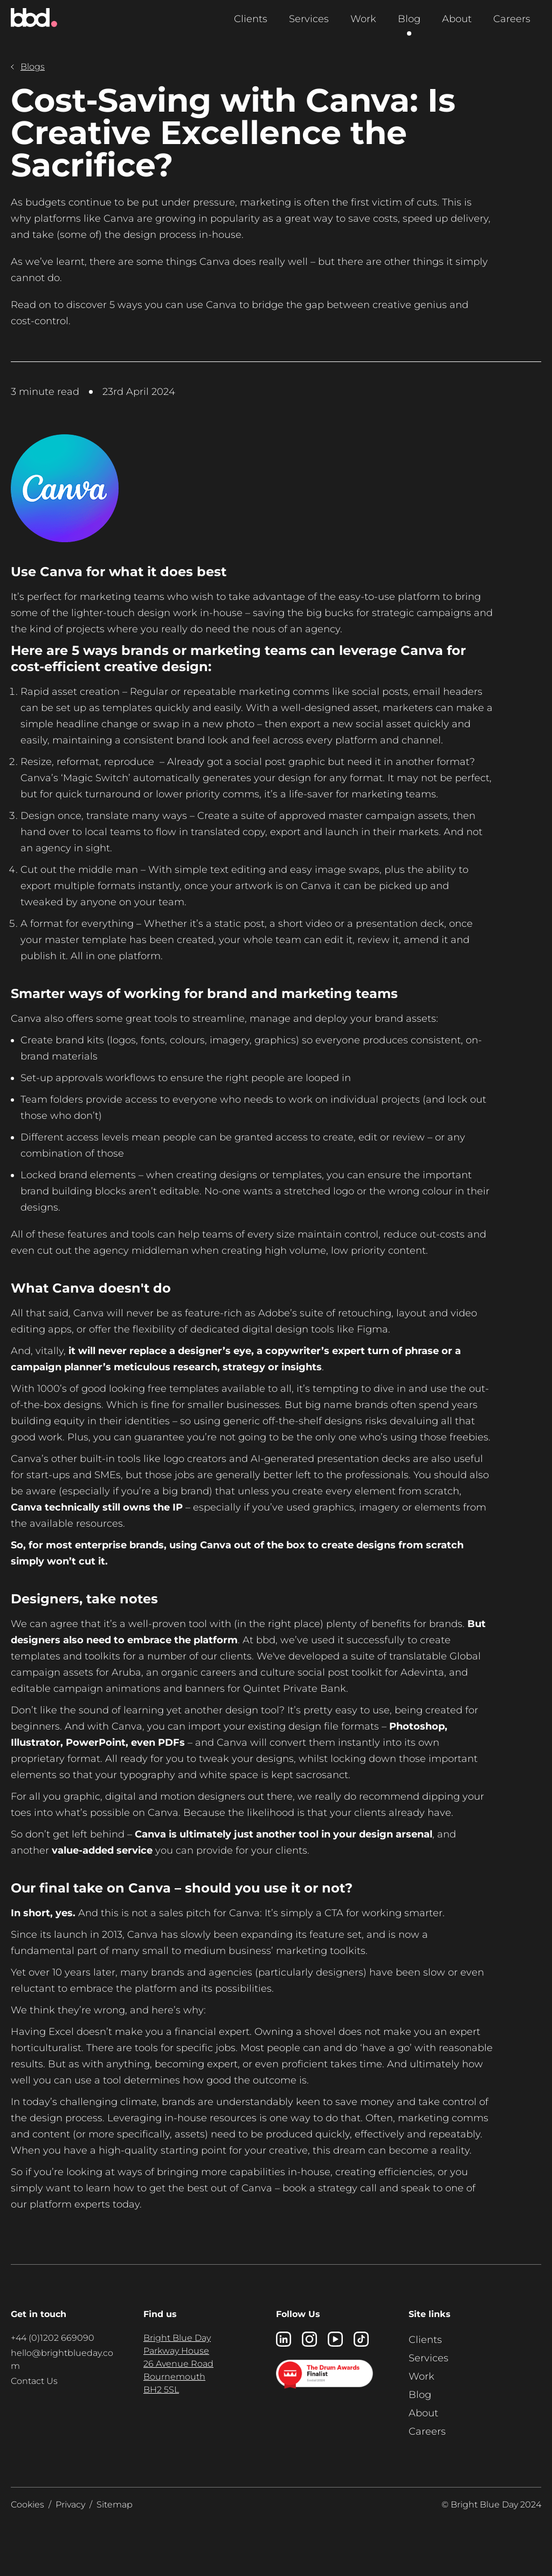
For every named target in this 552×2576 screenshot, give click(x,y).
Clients (250, 19)
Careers (511, 19)
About (457, 19)
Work (363, 19)
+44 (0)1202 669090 (52, 2338)
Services (309, 19)
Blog (409, 19)
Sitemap (114, 2504)
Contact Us (34, 2381)
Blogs (28, 67)
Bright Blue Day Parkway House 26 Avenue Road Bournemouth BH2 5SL (178, 2364)
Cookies (27, 2504)
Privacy (70, 2504)
